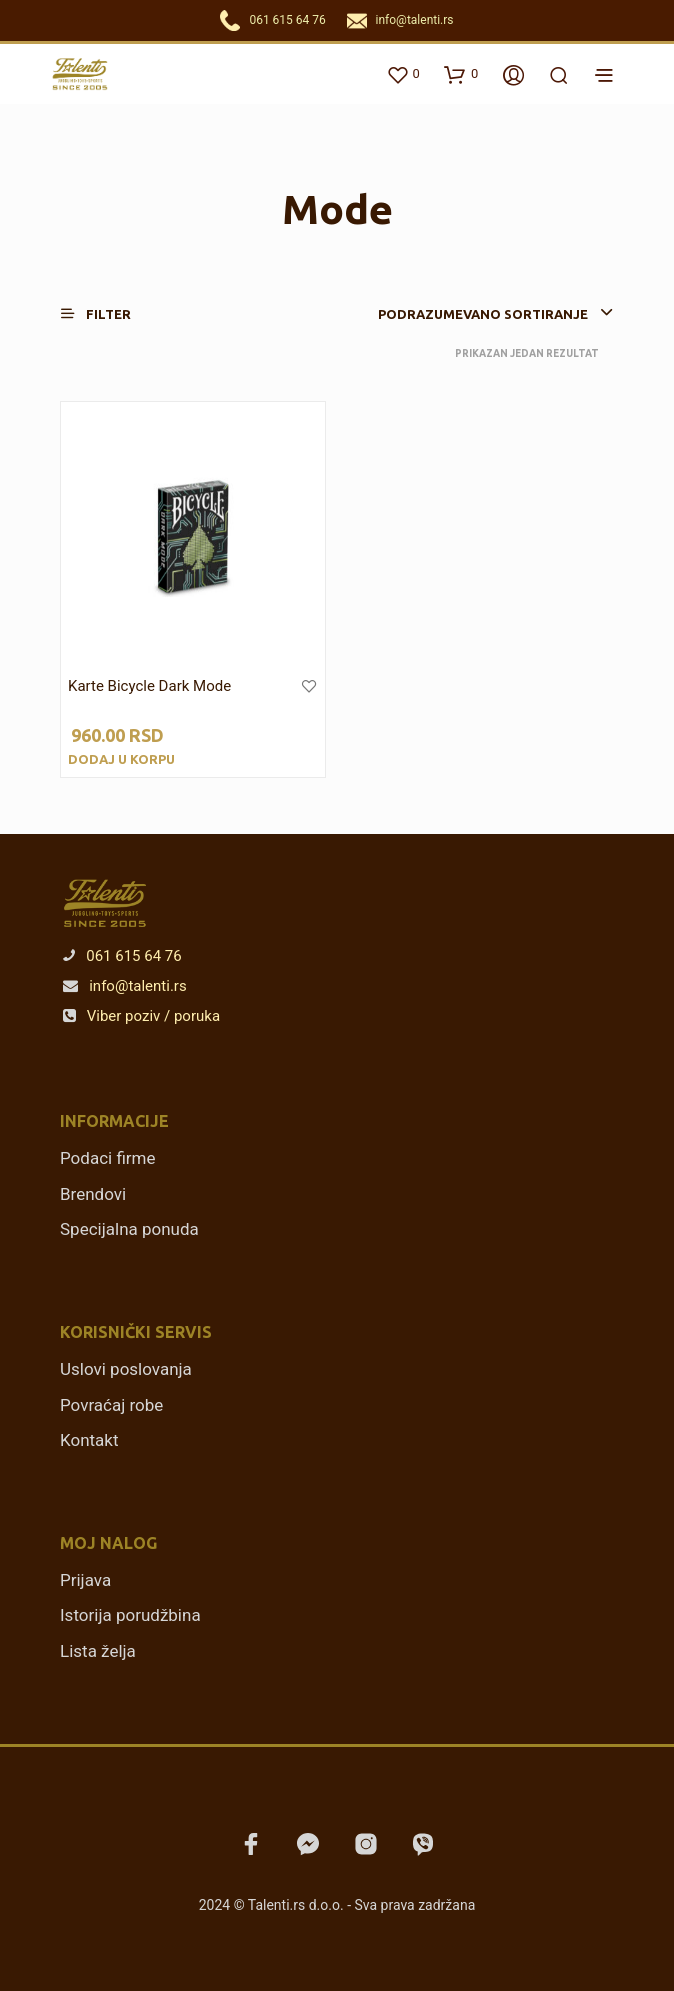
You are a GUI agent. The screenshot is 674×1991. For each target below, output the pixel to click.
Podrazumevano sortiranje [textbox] (483, 314)
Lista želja (98, 1651)
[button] (108, 313)
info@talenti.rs (415, 20)
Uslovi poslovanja (126, 1369)
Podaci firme (108, 1158)
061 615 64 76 (287, 20)
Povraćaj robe (111, 1405)
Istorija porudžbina (130, 1615)
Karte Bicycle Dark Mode (149, 686)
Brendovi (93, 1194)
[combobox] (457, 314)
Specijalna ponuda (129, 1229)
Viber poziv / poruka (141, 1016)
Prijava (85, 1580)
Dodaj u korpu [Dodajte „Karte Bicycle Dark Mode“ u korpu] (121, 759)
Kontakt (89, 1440)
